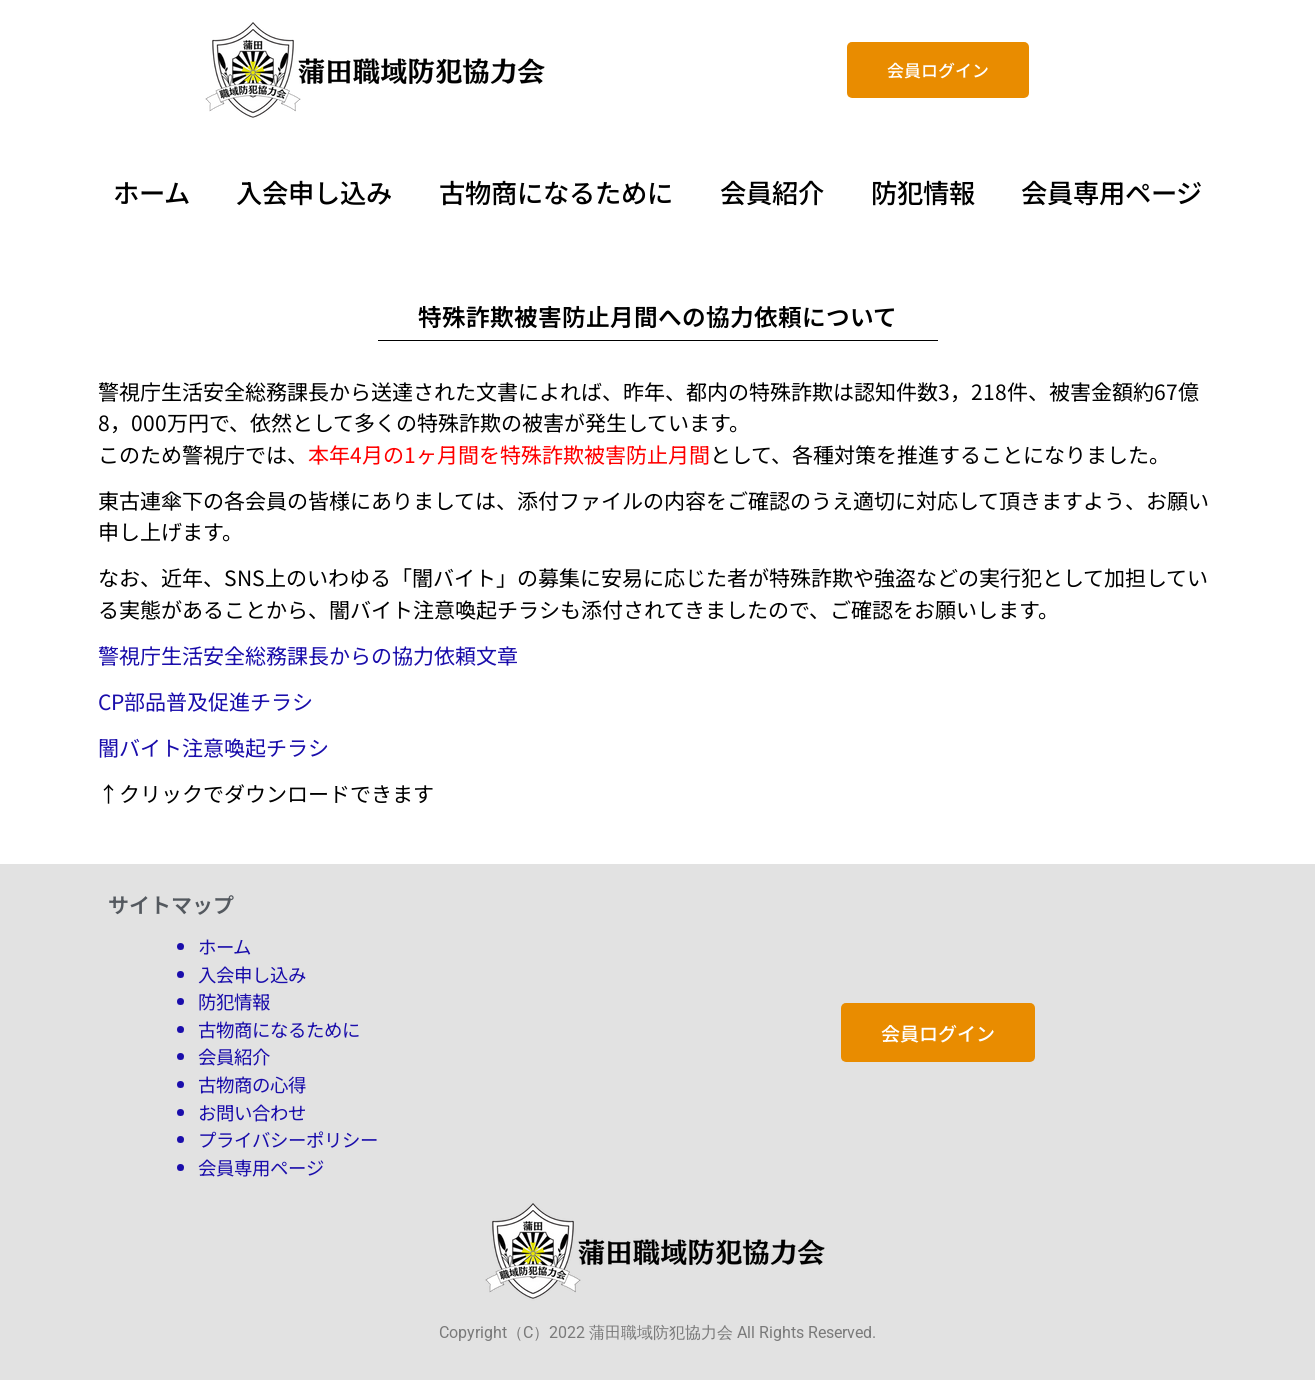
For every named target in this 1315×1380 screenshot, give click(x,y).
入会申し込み (314, 192)
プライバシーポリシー (288, 1139)
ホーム (153, 192)
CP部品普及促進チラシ (205, 701)
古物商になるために (556, 192)
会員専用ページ (1108, 192)
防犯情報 (920, 192)
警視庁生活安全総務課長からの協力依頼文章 (308, 655)
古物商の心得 (252, 1084)
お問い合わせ (252, 1112)
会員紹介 (772, 192)
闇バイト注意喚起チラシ (213, 747)
